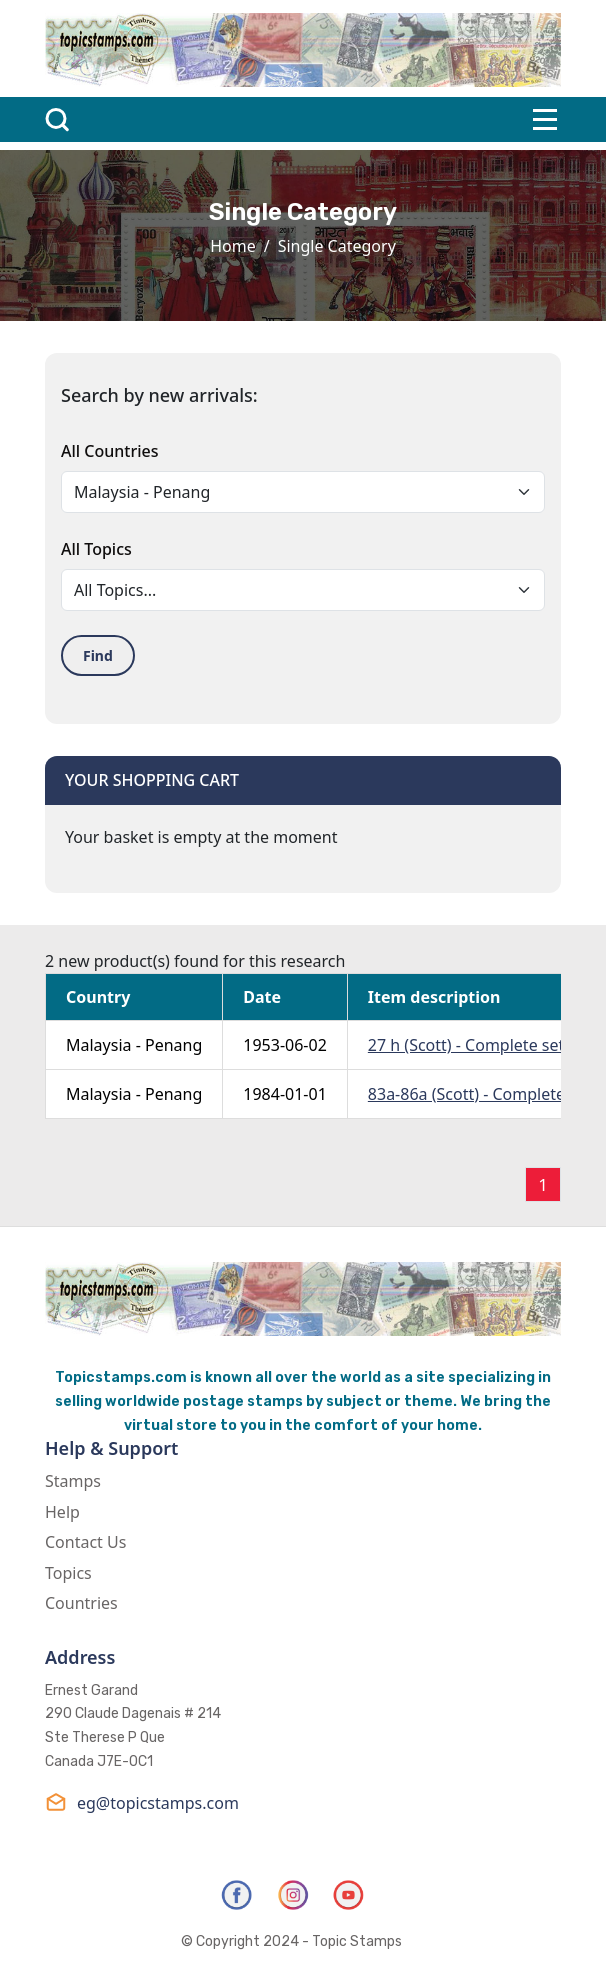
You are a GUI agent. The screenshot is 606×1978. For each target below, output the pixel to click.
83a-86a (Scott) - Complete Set (480, 1094)
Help (62, 1512)
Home (233, 246)
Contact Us (85, 1542)
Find (98, 655)
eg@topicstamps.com (142, 1802)
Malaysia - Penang (134, 1045)
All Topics (96, 549)
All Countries (109, 451)
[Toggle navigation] (545, 119)
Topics (68, 1573)
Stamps (73, 1481)
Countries (81, 1603)
